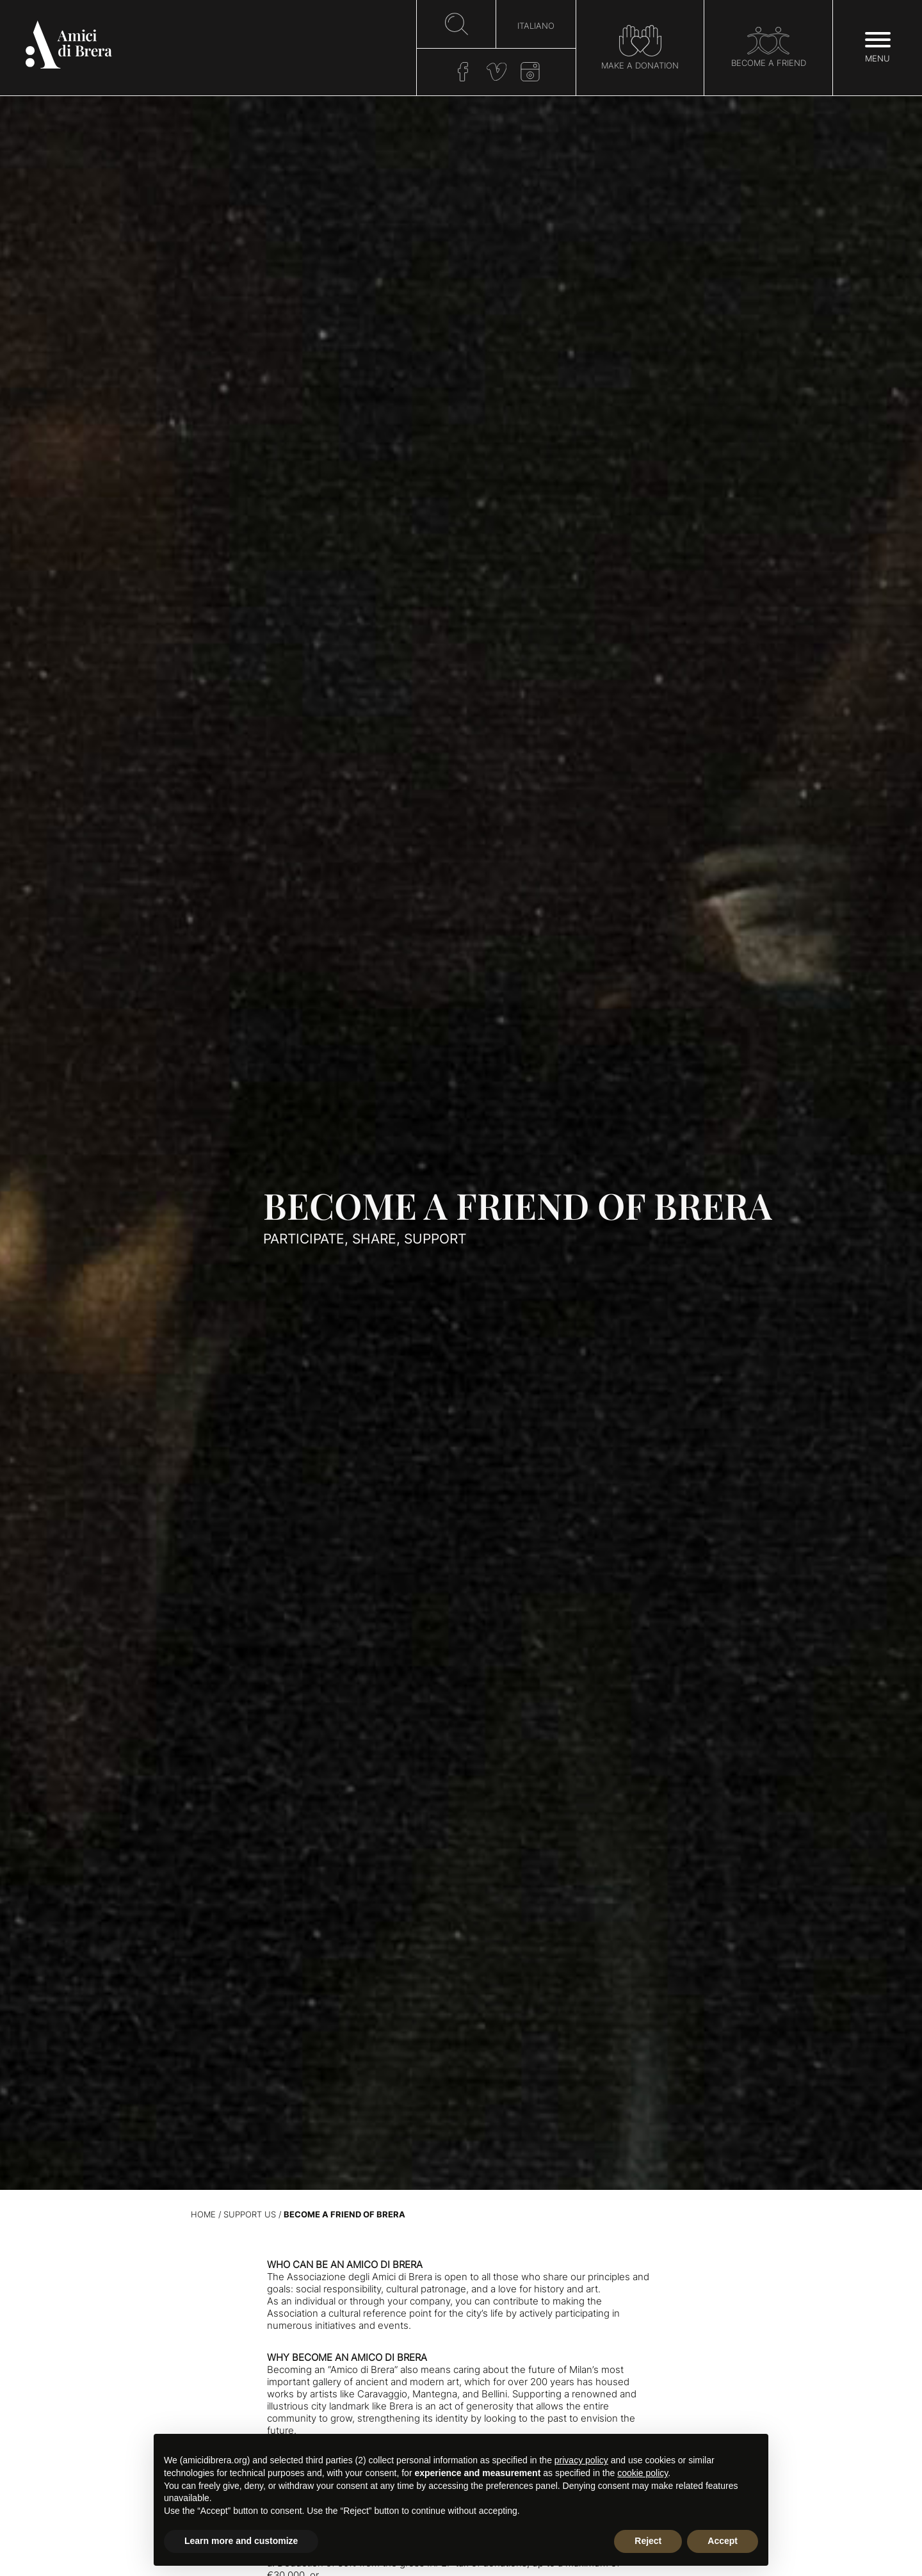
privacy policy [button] (581, 2460)
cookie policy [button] (642, 2473)
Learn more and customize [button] (241, 2541)
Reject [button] (648, 2541)
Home (203, 2214)
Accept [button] (723, 2541)
